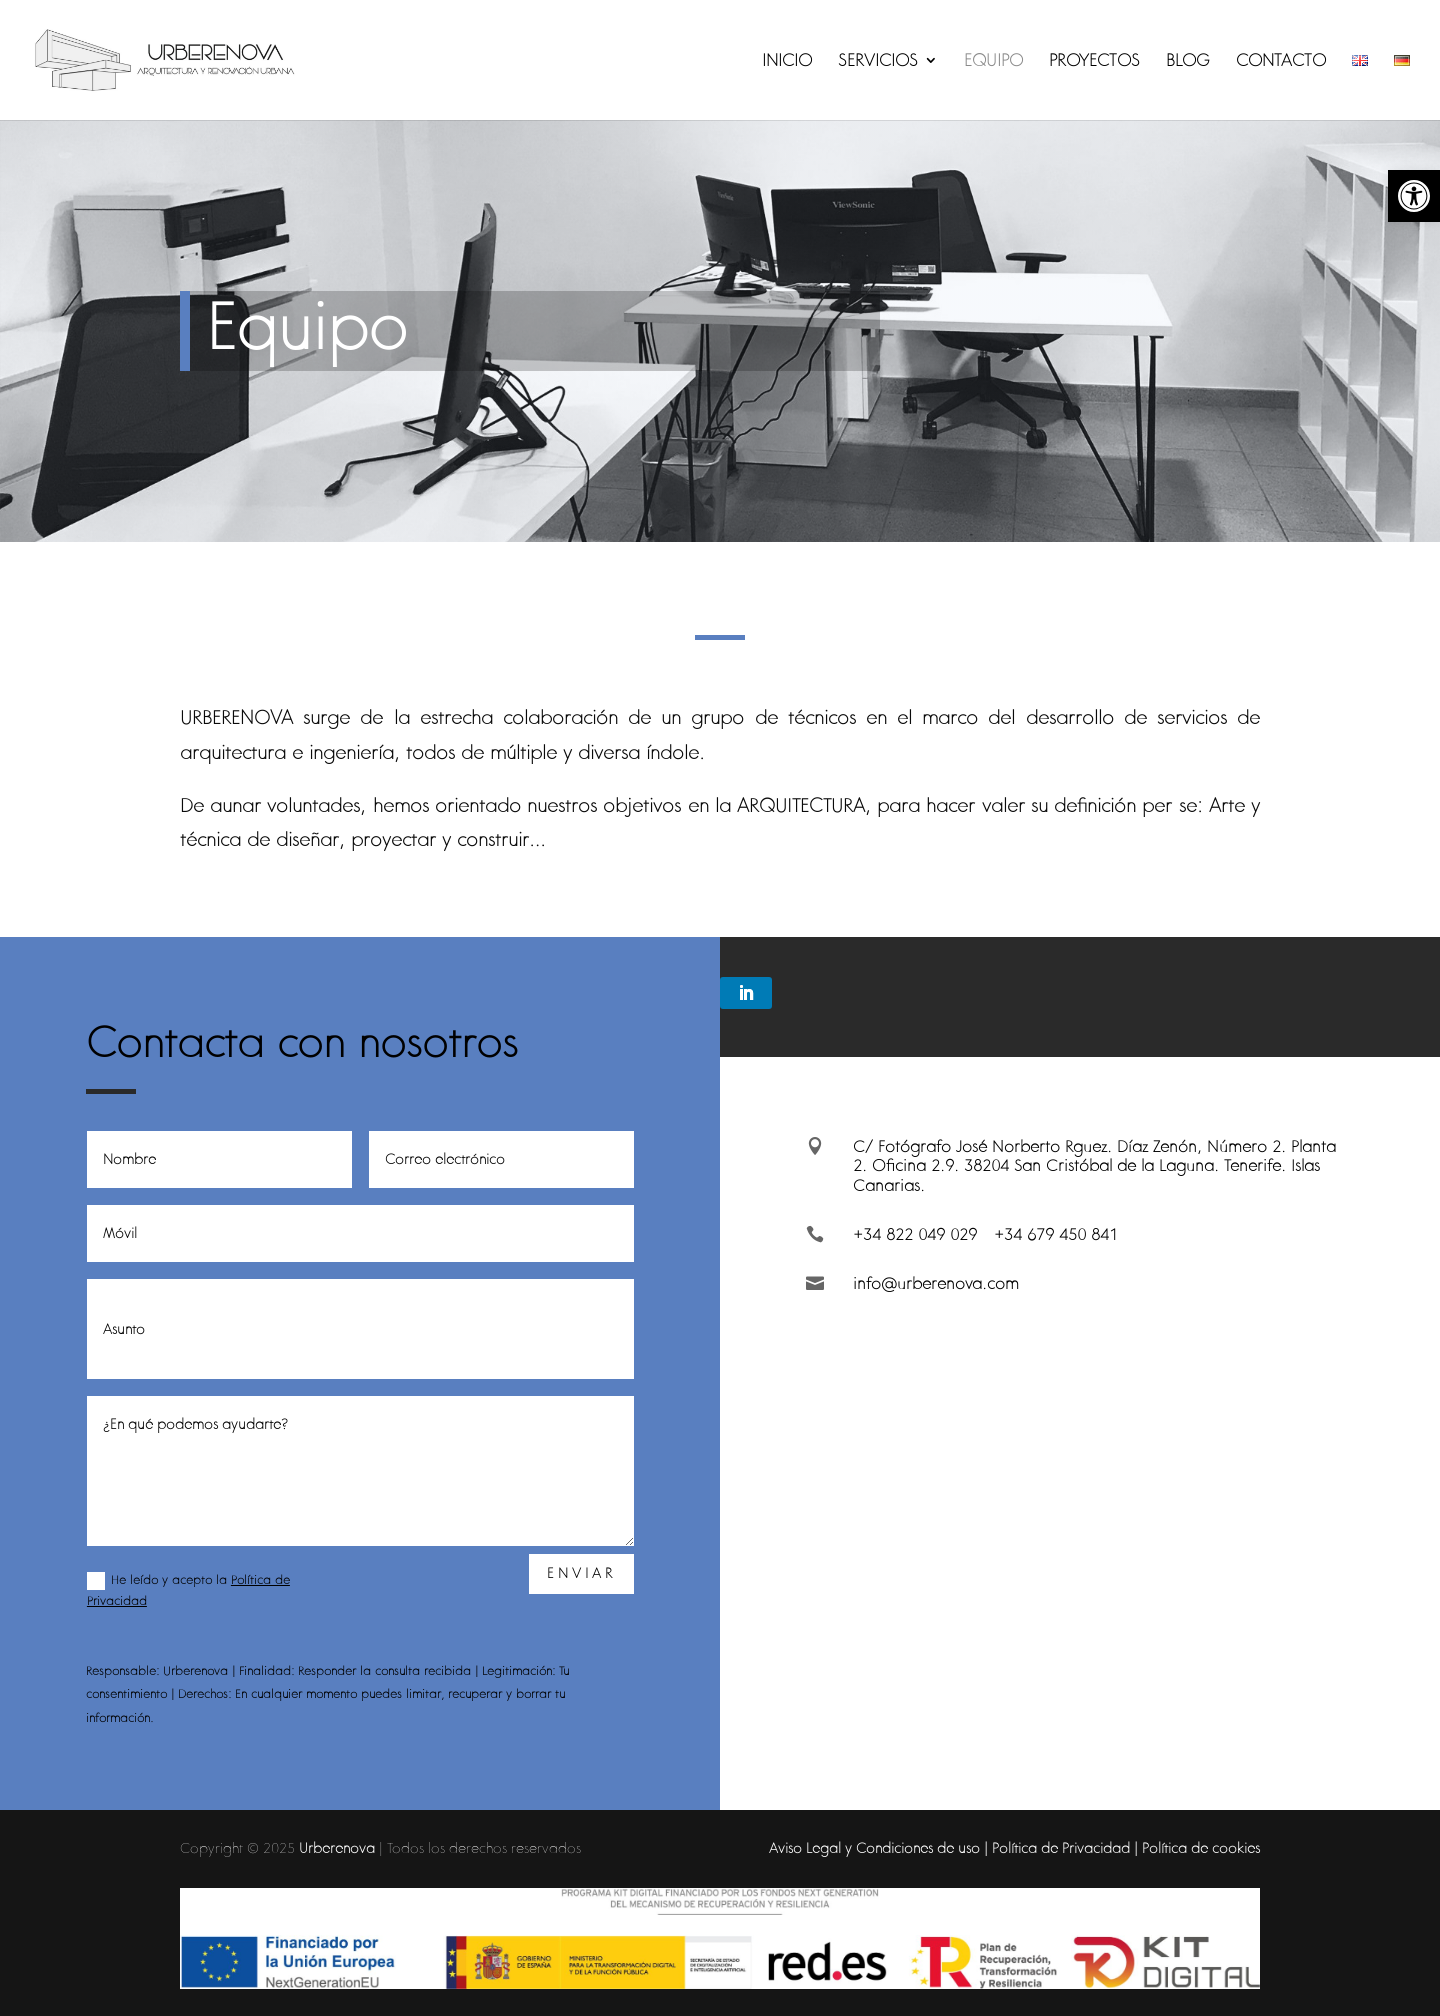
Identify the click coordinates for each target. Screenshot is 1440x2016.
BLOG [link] (1188, 62)
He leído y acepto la (188, 1590)
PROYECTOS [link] (1094, 62)
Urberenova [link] (337, 1848)
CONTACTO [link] (1281, 62)
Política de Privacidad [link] (1061, 1848)
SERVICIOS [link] (878, 62)
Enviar (581, 1573)
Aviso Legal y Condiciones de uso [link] (874, 1848)
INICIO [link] (787, 62)
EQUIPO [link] (993, 62)
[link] (1414, 196)
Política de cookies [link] (1201, 1848)
